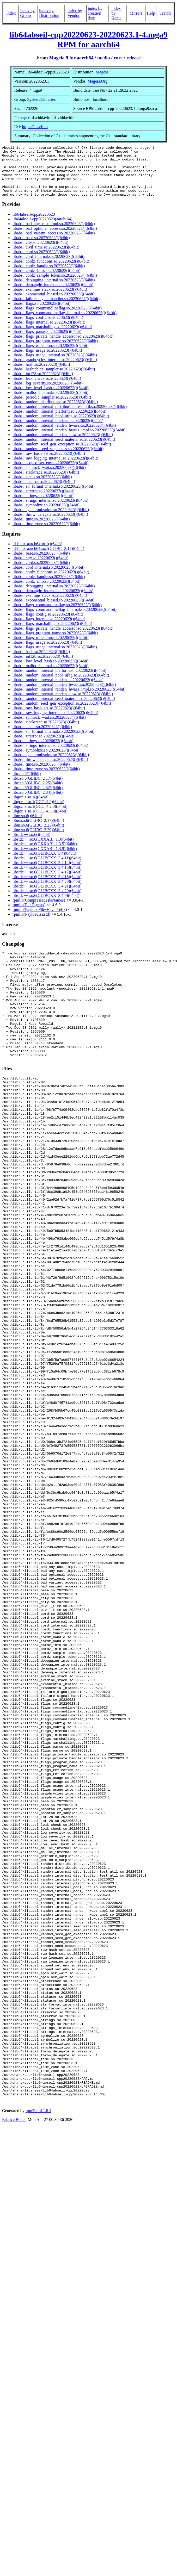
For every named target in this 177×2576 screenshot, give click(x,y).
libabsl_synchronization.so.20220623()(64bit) (51, 520)
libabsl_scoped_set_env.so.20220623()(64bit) (50, 473)
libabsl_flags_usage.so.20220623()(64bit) (47, 360)
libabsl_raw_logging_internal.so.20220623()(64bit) (55, 468)
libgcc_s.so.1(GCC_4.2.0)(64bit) (40, 816)
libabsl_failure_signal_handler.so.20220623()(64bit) (56, 309)
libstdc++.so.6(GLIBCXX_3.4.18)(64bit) (47, 887)
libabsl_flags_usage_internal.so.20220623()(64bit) (55, 365)
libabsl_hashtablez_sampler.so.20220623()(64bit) (54, 379)
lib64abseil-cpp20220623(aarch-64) (42, 229)
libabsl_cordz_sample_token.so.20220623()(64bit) (55, 285)
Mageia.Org (98, 81)
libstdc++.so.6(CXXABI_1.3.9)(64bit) (45, 858)
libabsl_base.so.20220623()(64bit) (41, 248)
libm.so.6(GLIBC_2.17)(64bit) (38, 830)
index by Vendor (75, 13)
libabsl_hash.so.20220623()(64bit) (41, 374)
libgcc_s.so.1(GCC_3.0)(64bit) (38, 812)
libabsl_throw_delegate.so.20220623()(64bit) (50, 524)
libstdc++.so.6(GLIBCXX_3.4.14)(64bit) (47, 873)
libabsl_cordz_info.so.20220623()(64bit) (46, 280)
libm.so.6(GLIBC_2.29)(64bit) (38, 840)
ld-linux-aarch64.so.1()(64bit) (37, 554)
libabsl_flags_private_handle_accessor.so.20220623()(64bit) (63, 346)
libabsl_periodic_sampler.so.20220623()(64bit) (52, 407)
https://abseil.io (35, 127)
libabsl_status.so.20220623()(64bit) (42, 487)
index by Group (27, 13)
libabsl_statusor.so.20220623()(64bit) (44, 491)
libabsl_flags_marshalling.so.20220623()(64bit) (52, 337)
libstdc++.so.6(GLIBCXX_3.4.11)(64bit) (47, 868)
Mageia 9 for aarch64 (71, 57)
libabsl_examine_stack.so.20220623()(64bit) (50, 299)
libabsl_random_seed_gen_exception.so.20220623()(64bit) (62, 454)
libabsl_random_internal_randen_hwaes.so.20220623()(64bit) (64, 435)
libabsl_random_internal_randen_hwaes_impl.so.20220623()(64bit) (69, 440)
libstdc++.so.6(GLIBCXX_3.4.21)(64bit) (47, 896)
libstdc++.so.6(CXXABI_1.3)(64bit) (43, 849)
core (118, 57)
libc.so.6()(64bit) (27, 783)
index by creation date (95, 13)
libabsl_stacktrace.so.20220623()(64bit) (46, 482)
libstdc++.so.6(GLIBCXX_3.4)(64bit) (44, 863)
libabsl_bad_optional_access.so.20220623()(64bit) (55, 238)
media (103, 57)
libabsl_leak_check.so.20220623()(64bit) (47, 388)
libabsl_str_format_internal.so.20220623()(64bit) (54, 496)
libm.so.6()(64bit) (27, 826)
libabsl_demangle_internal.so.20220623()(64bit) (53, 295)
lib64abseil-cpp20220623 (34, 224)
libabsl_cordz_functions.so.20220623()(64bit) (51, 271)
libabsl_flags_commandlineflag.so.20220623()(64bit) (57, 318)
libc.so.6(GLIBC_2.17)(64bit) (38, 788)
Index (11, 13)
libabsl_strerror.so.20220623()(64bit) (43, 501)
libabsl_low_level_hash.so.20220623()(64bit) (51, 398)
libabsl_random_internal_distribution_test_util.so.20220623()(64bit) (70, 416)
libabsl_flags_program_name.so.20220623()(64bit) (55, 351)
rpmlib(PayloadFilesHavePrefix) (40, 919)
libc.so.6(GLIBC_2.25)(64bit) (38, 793)
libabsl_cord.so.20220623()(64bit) (41, 262)
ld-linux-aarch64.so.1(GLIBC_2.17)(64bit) (48, 558)
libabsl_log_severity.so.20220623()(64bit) (48, 393)
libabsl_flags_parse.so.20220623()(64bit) (47, 341)
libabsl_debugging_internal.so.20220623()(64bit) (54, 290)
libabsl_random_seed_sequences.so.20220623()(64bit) (58, 459)
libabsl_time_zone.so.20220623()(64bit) (46, 534)
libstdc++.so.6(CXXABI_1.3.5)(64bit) (45, 854)
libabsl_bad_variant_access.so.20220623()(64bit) (54, 243)
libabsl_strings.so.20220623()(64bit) (43, 506)
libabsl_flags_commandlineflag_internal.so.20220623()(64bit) (65, 323)
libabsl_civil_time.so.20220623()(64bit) (46, 257)
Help (151, 13)
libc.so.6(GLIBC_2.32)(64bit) (38, 798)
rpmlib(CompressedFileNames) (39, 910)
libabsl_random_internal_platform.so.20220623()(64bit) (59, 421)
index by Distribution (49, 13)
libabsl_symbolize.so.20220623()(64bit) (46, 515)
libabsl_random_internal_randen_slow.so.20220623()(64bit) (63, 445)
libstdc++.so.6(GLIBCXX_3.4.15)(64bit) (47, 877)
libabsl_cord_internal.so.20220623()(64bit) (48, 266)
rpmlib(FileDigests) (29, 915)
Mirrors (136, 13)
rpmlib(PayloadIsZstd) (31, 924)
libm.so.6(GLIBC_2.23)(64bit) (38, 835)
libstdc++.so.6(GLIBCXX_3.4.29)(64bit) (47, 901)
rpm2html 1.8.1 (38, 2348)
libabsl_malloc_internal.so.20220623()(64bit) (51, 402)
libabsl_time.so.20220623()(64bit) (41, 529)
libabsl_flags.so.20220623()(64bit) (41, 313)
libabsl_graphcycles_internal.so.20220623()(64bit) (55, 370)
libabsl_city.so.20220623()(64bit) (40, 252)
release (133, 57)
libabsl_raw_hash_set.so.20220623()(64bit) (49, 463)
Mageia (102, 72)
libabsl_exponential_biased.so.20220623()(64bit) (54, 304)
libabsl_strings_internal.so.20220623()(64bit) (50, 510)
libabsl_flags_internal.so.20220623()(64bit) (49, 332)
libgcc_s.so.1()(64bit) (30, 807)
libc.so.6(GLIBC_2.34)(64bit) (38, 802)
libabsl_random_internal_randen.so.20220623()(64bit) (58, 431)
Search (165, 13)
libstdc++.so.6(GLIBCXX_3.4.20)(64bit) (47, 891)
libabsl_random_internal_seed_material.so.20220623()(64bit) (64, 449)
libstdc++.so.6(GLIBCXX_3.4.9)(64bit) (46, 905)
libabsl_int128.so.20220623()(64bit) (43, 384)
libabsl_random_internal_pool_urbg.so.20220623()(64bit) (61, 426)
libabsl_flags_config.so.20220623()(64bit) (48, 327)
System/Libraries (41, 99)
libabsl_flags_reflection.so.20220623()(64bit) (51, 355)
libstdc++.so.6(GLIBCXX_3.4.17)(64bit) (47, 882)
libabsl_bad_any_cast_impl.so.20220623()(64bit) (54, 234)
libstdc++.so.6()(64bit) (31, 844)
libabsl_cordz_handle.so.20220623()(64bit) (49, 276)
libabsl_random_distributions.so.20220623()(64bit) (55, 412)
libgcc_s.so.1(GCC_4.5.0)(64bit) (40, 821)
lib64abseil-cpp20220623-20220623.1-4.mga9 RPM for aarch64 (88, 39)
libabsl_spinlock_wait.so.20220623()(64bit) (49, 477)
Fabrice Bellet (14, 2357)
